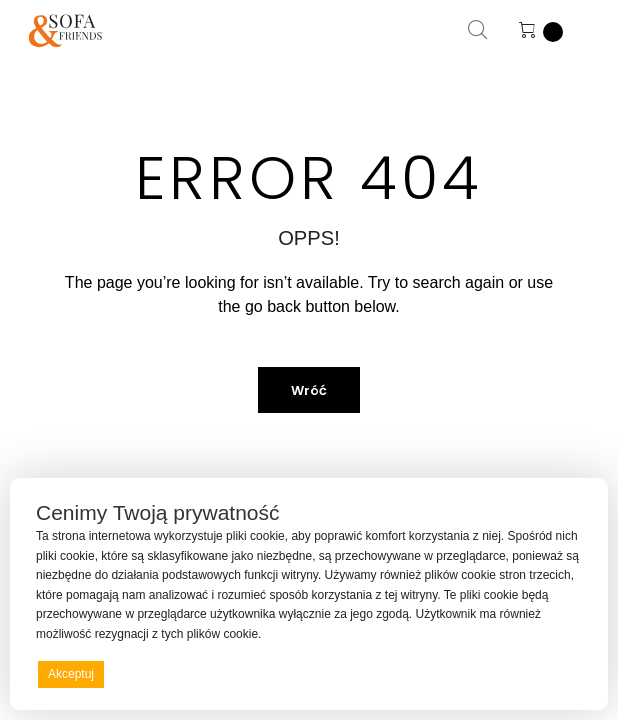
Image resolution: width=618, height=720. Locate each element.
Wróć (309, 390)
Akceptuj (71, 674)
